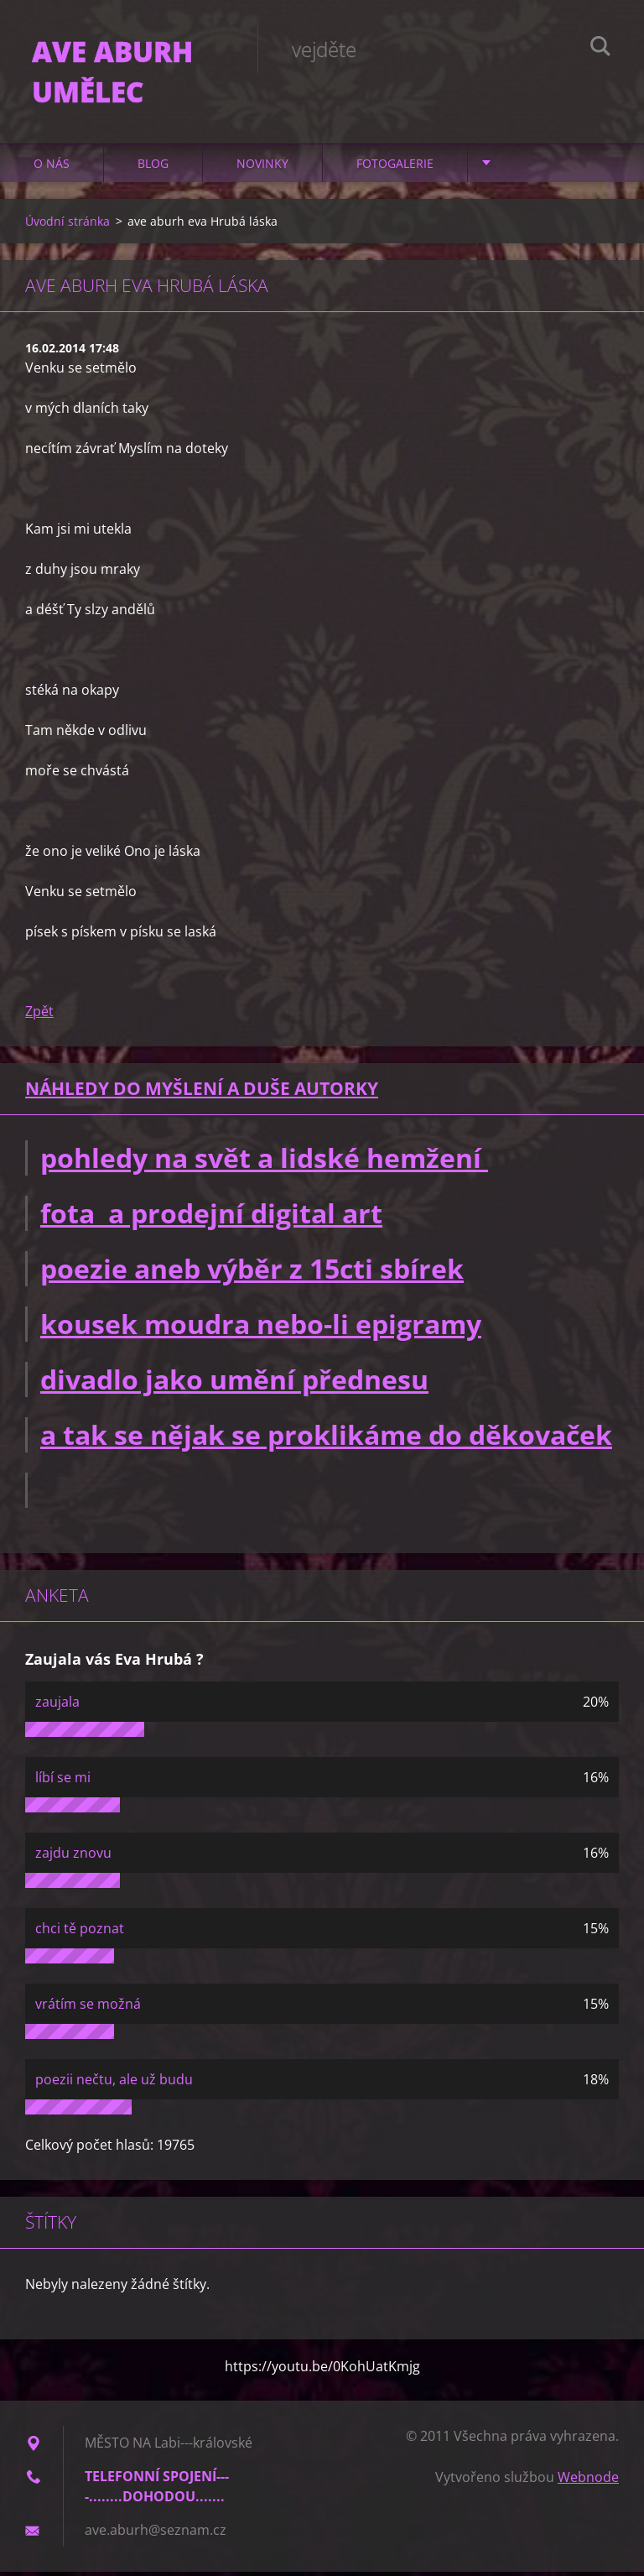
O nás (52, 167)
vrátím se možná (88, 2008)
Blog (153, 167)
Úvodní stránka (67, 225)
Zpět (39, 1015)
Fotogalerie (395, 167)
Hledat (600, 49)
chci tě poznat (79, 1932)
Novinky (262, 167)
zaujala (57, 1706)
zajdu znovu (73, 1857)
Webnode (588, 2481)
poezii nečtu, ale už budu (114, 2083)
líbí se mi (63, 1781)
